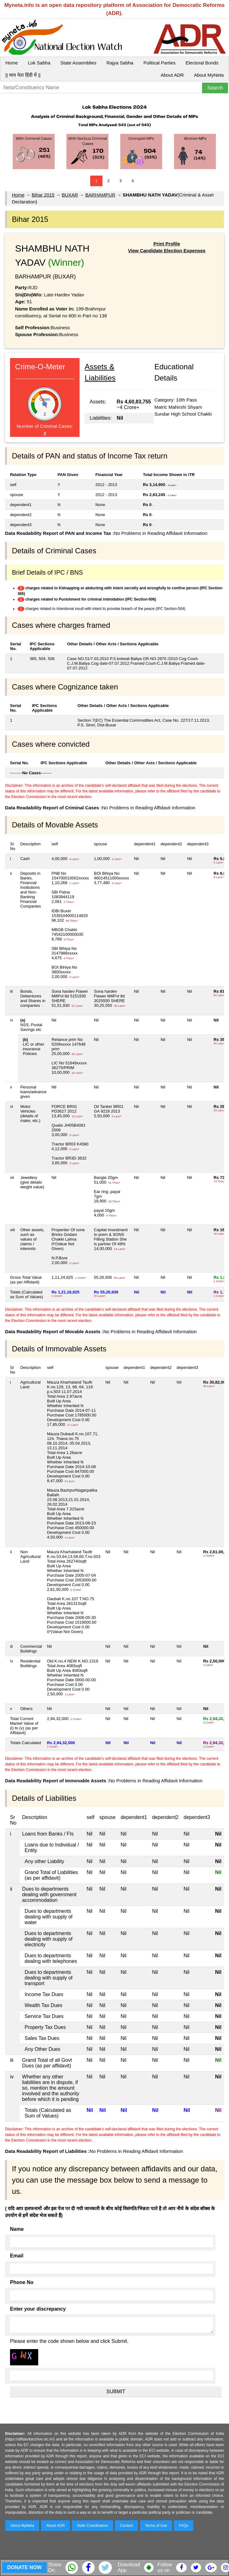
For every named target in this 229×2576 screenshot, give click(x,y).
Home (11, 62)
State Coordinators (92, 2525)
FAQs (183, 2525)
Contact (126, 2525)
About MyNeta (209, 75)
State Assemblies (78, 62)
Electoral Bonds (201, 62)
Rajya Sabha (120, 62)
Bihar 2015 (43, 194)
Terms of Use (156, 2525)
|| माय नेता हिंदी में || (22, 75)
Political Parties (159, 62)
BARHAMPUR (100, 194)
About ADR (172, 75)
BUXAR (70, 194)
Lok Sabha (39, 62)
